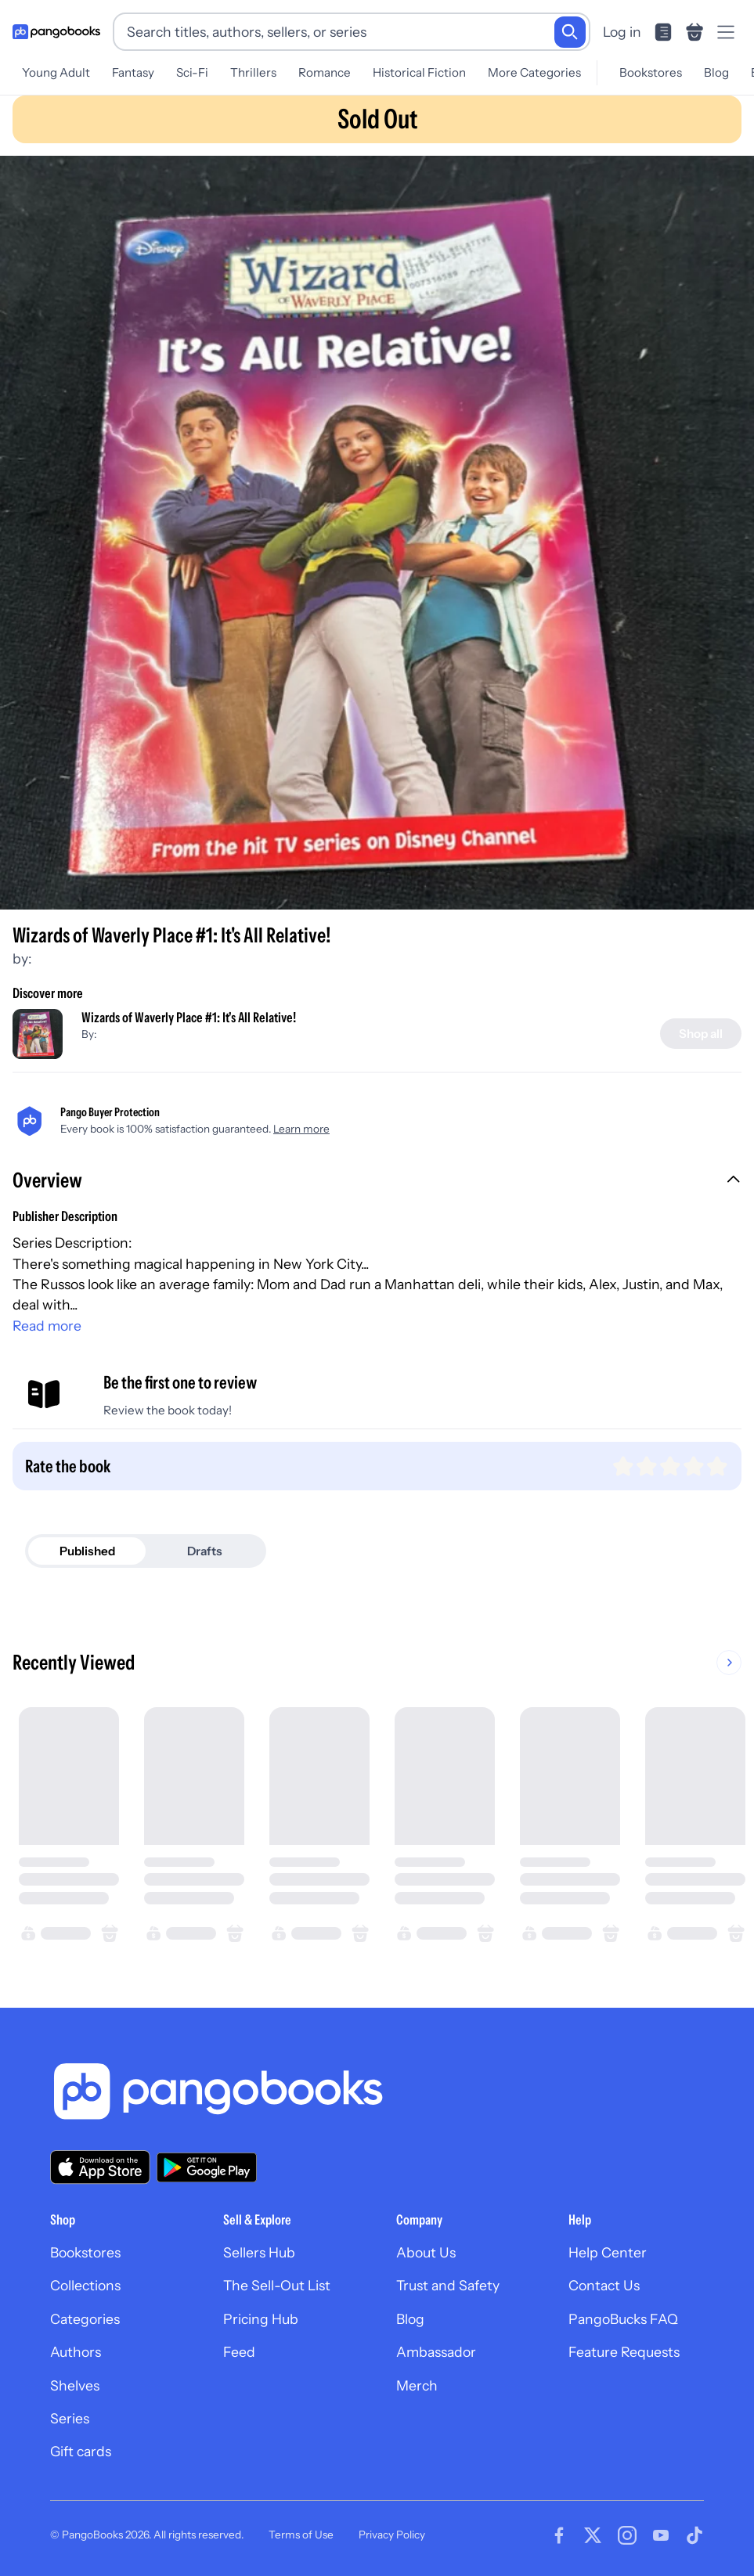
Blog (716, 72)
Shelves (74, 2385)
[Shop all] (700, 1033)
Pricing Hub (260, 2319)
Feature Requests (624, 2352)
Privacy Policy (392, 2534)
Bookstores (650, 72)
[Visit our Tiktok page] (694, 2535)
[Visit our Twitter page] (592, 2535)
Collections (85, 2285)
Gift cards (80, 2451)
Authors (75, 2352)
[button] (377, 1182)
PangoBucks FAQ (623, 2319)
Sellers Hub (259, 2252)
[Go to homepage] (56, 32)
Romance (324, 72)
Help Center (607, 2252)
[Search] (570, 32)
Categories (85, 2319)
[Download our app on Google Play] (207, 2167)
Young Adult (56, 72)
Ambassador (436, 2352)
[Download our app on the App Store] (100, 2167)
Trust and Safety (448, 2285)
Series (69, 2418)
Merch (417, 2385)
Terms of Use (301, 2534)
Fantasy (133, 72)
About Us (426, 2252)
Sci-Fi (192, 72)
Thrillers (253, 72)
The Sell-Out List (276, 2285)
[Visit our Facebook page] (559, 2535)
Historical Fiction (419, 72)
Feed (239, 2352)
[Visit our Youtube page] (660, 2535)
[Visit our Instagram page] (627, 2535)
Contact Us (604, 2285)
